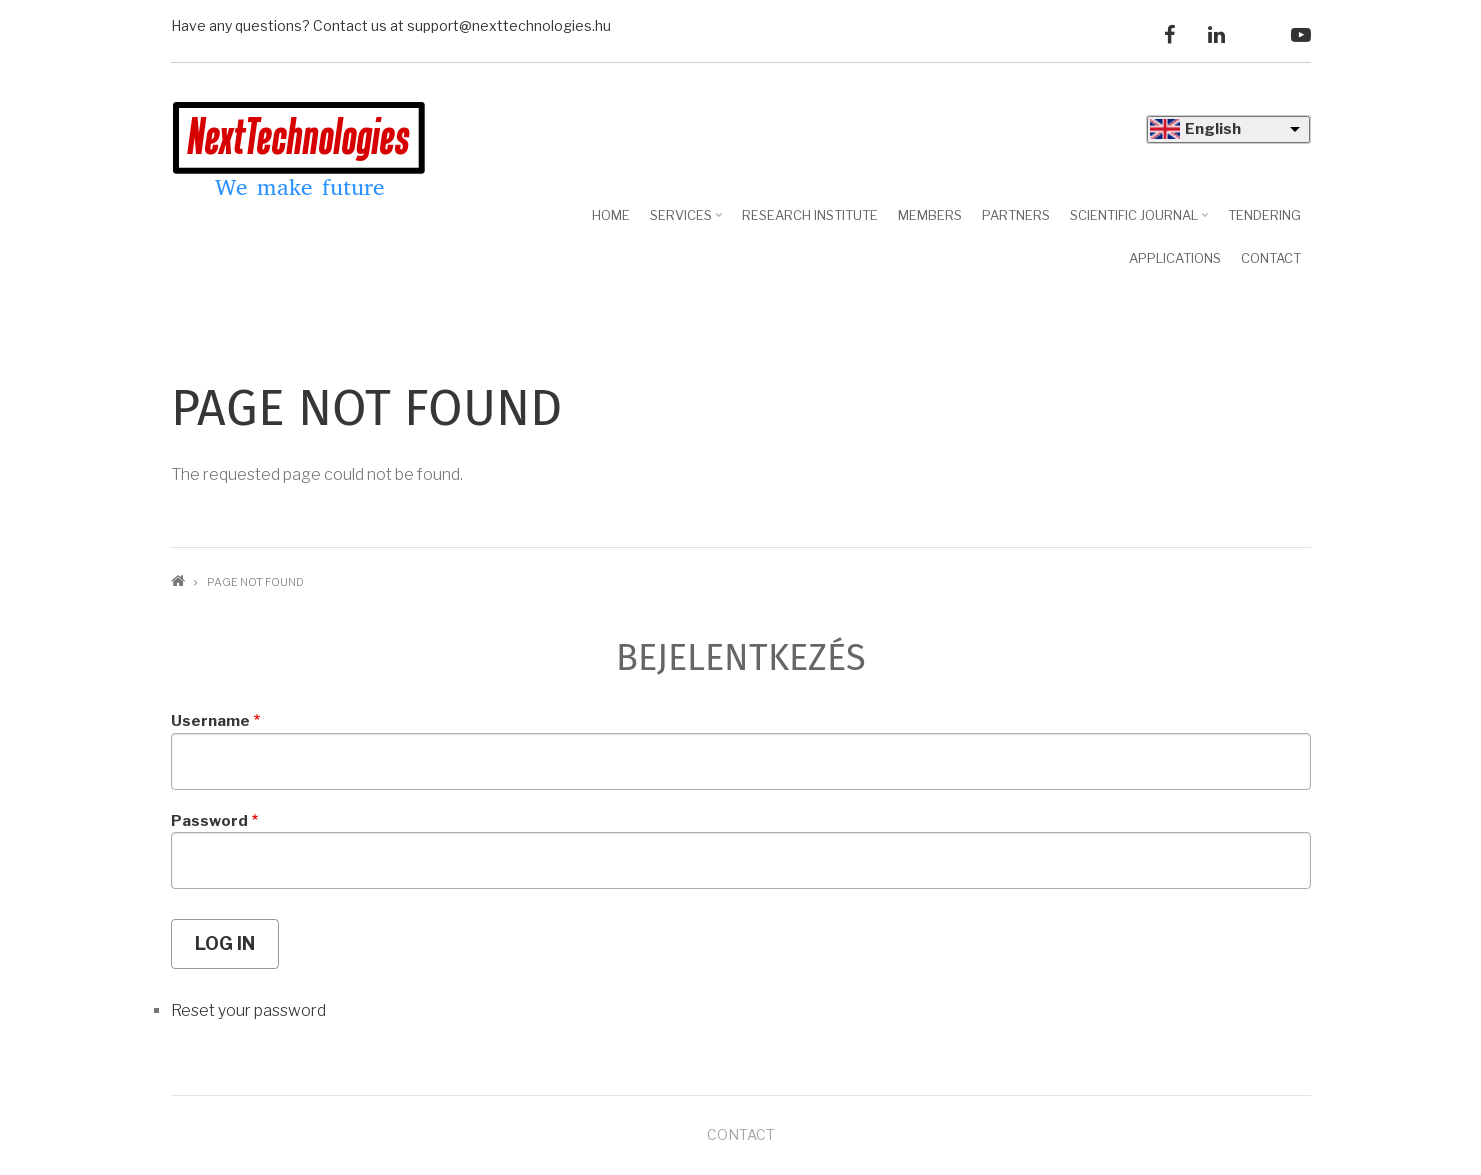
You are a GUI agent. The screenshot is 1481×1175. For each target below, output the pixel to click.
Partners (1016, 215)
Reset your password (248, 1010)
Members (930, 215)
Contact (1271, 258)
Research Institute (810, 215)
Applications (1175, 258)
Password (209, 821)
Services (688, 222)
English (1213, 129)
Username (210, 721)
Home (611, 215)
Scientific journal (1141, 222)
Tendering (1264, 215)
